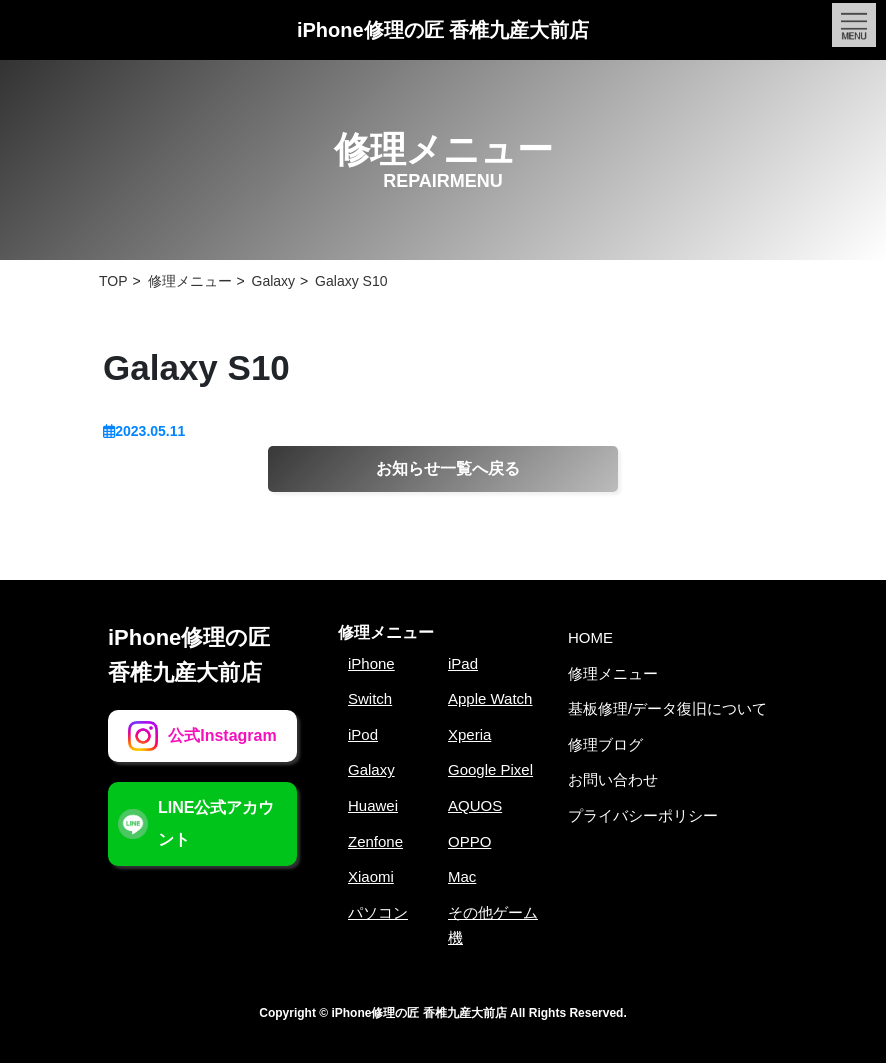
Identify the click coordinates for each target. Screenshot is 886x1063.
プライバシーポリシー (643, 815)
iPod (363, 734)
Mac (462, 876)
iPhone (371, 663)
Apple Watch (490, 698)
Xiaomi (371, 876)
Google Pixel (490, 769)
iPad (463, 663)
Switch (370, 698)
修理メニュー (386, 632)
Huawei (373, 805)
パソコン (378, 912)
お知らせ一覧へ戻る (448, 468)
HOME (590, 637)
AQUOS (475, 805)
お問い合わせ (613, 779)
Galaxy (371, 769)
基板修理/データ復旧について (667, 708)
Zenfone (375, 841)
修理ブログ (605, 744)
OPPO (469, 841)
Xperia (469, 734)
